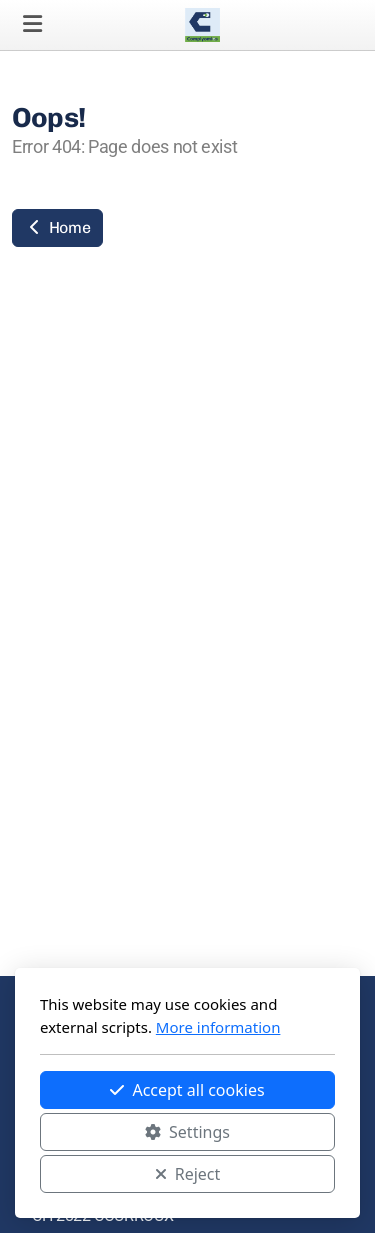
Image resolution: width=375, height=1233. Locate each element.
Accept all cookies (187, 1090)
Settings (187, 1132)
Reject (188, 1174)
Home (57, 227)
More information (218, 1027)
